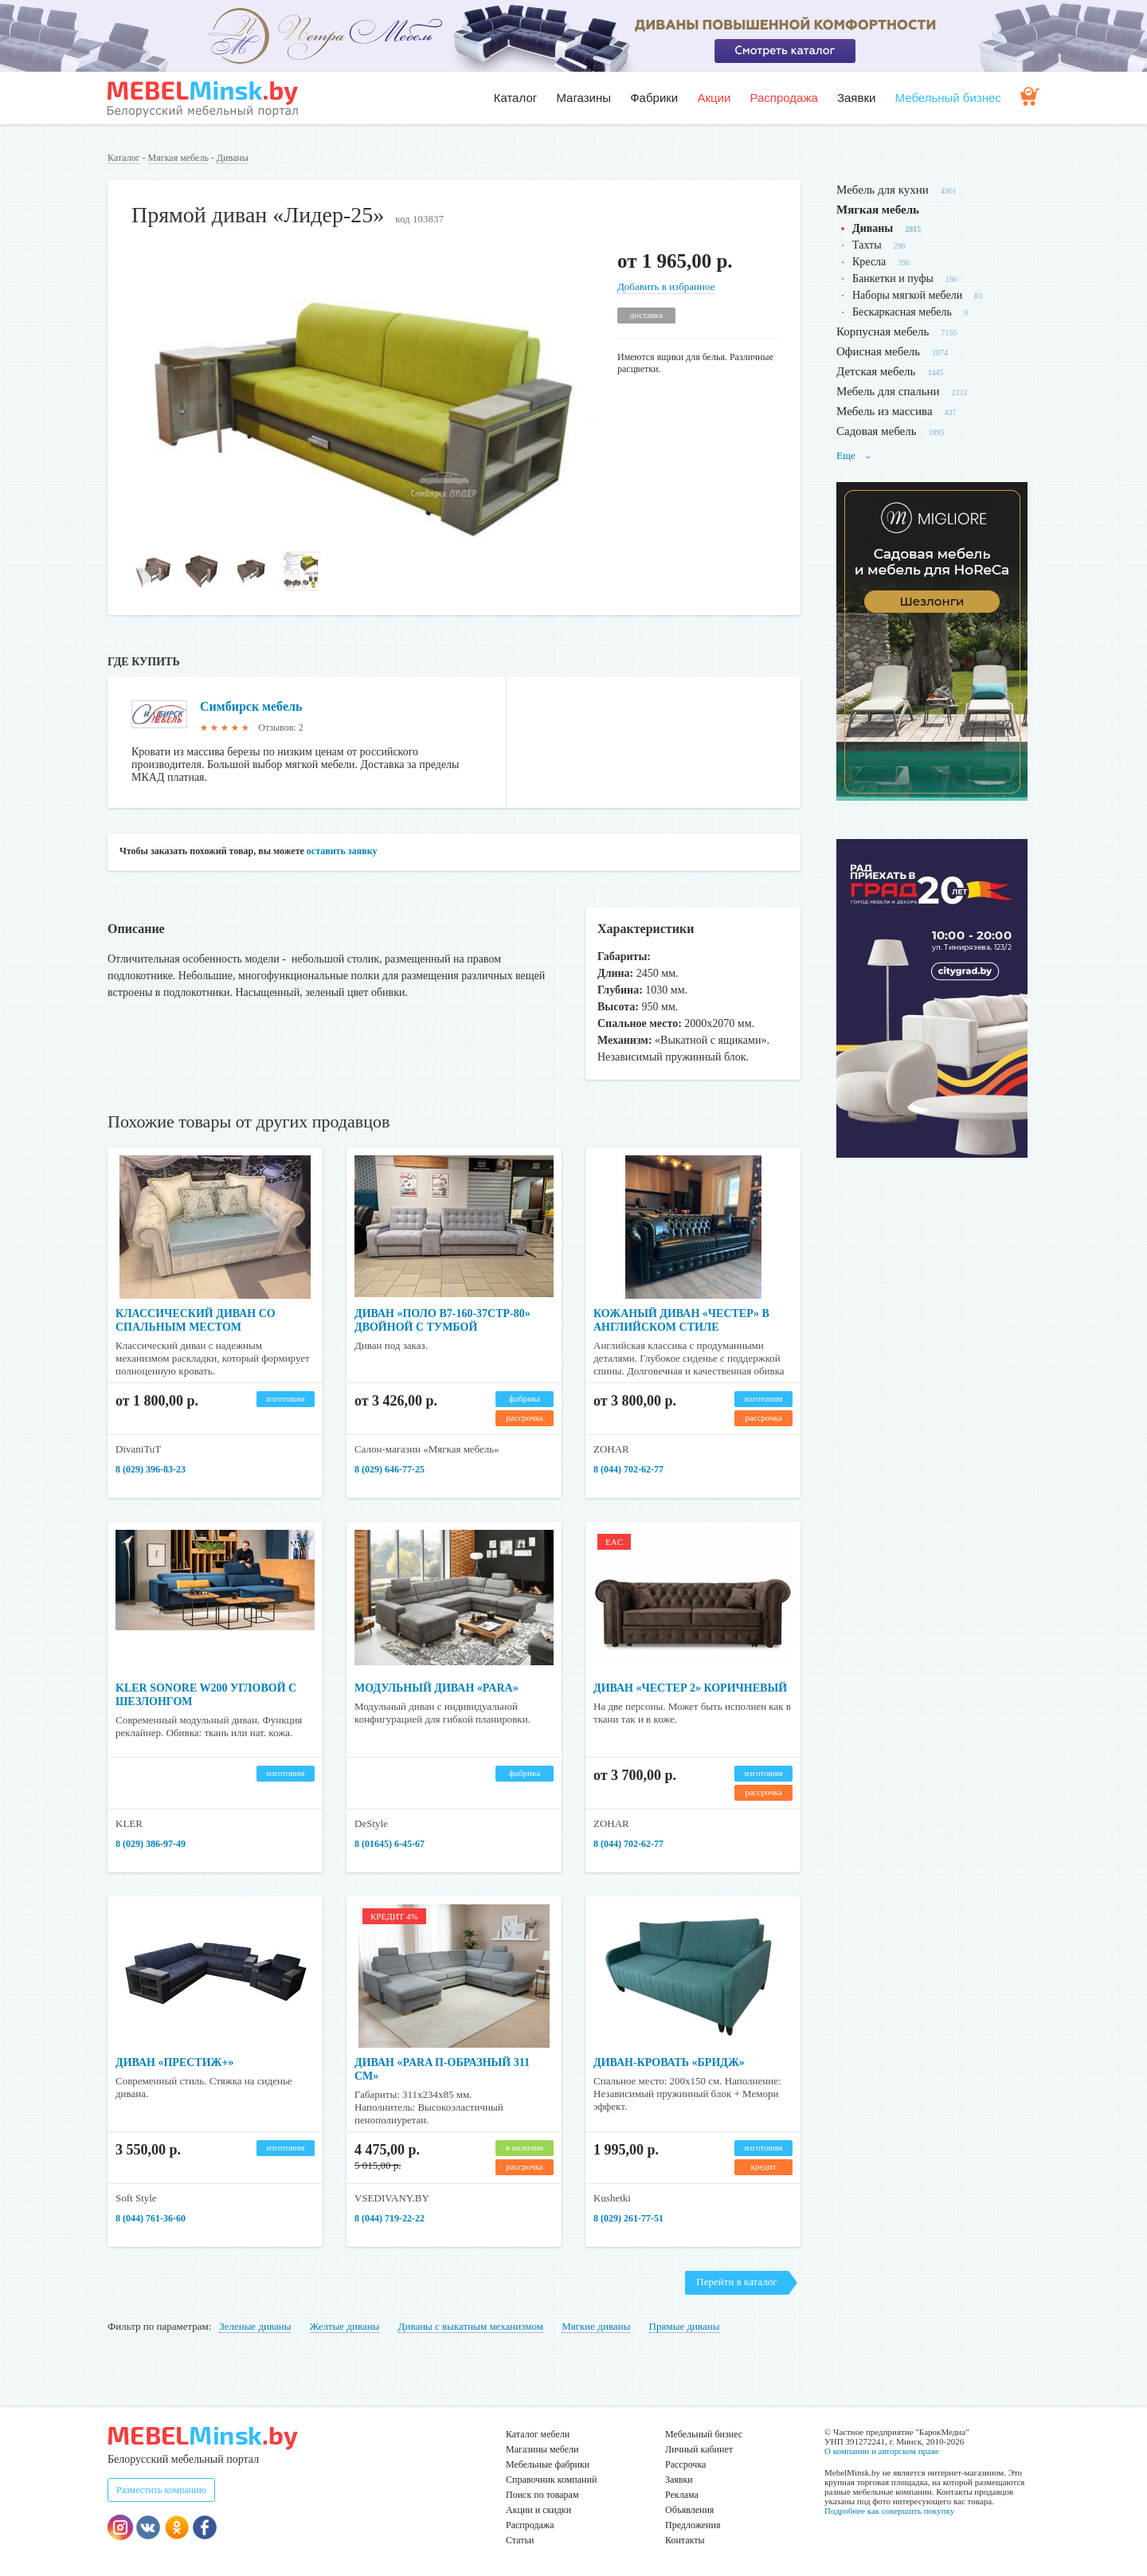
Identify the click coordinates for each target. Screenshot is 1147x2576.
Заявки (856, 97)
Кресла (869, 262)
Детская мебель (875, 371)
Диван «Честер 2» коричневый (690, 1688)
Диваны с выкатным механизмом (470, 2326)
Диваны (233, 157)
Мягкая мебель (178, 157)
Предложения (692, 2525)
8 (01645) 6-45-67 (389, 1843)
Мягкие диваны (596, 2326)
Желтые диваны (345, 2326)
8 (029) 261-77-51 (628, 2218)
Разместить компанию (161, 2490)
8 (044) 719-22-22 (389, 2218)
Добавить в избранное (665, 286)
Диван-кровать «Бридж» (669, 2062)
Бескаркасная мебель (902, 312)
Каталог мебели (538, 2434)
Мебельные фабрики (547, 2464)
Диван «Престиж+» (174, 2062)
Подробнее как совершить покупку (889, 2510)
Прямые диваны (684, 2326)
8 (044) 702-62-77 (628, 1469)
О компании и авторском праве (881, 2451)
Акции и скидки (538, 2509)
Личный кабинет (699, 2449)
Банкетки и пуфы (893, 278)
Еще (853, 455)
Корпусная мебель (882, 331)
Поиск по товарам (542, 2494)
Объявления (689, 2509)
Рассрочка (685, 2464)
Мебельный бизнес (948, 97)
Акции (713, 97)
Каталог (516, 97)
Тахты (867, 245)
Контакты (685, 2540)
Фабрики (654, 97)
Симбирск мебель (251, 706)
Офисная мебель (878, 351)
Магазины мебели (542, 2449)
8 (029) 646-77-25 (389, 1469)
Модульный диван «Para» (436, 1688)
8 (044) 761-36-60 (150, 2218)
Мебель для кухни (882, 189)
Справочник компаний (551, 2479)
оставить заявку (342, 851)
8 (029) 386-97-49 (150, 1843)
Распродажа (783, 97)
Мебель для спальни (888, 391)
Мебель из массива (884, 411)
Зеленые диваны (255, 2326)
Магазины (583, 97)
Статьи (520, 2540)
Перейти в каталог (736, 2282)
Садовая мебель (876, 431)
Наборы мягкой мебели (907, 295)
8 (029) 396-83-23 (150, 1469)
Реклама (682, 2494)
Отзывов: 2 (280, 727)
